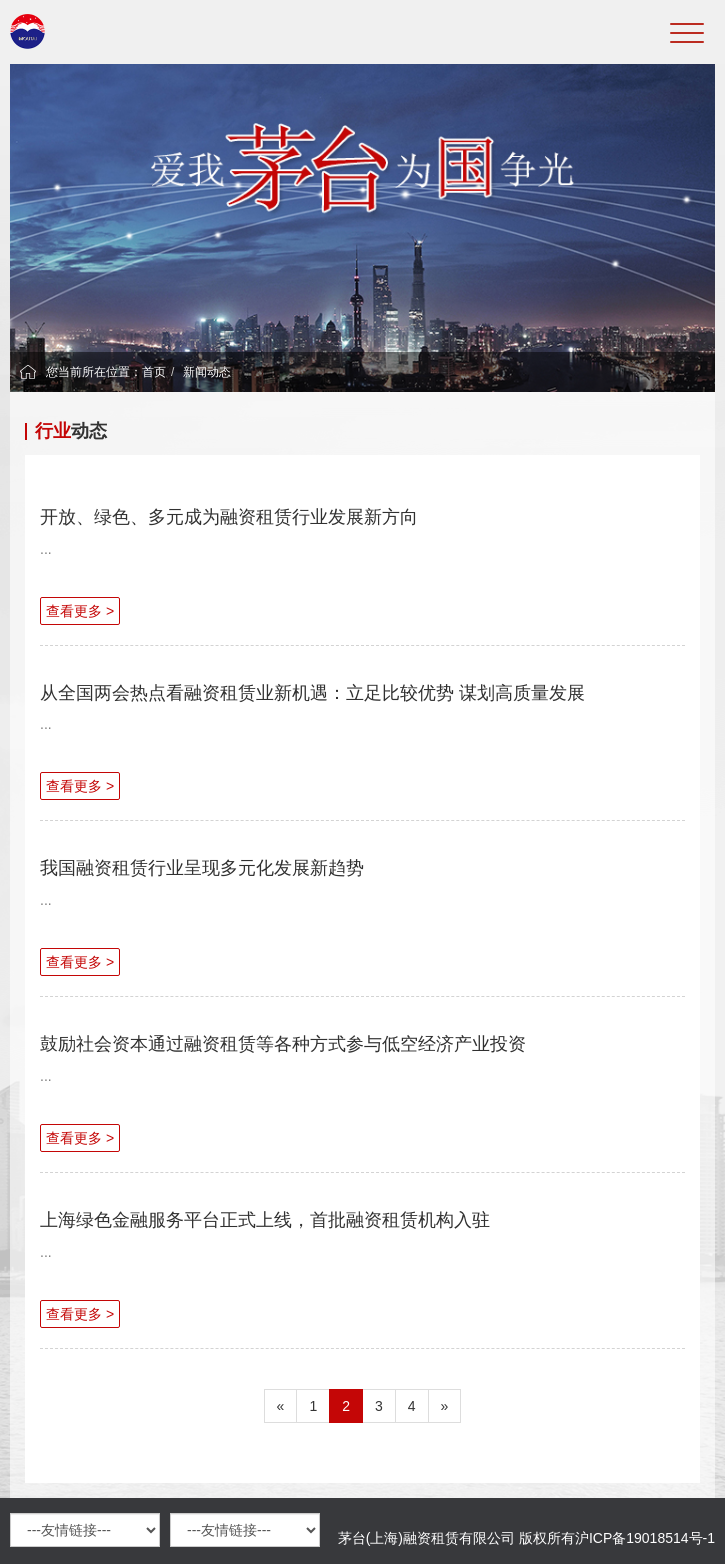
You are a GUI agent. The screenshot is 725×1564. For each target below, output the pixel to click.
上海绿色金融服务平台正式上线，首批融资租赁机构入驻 (265, 1220)
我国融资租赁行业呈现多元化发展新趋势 (202, 868)
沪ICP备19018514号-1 (645, 1538)
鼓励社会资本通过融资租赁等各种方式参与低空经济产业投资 (283, 1044)
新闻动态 (207, 372)
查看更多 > (80, 611)
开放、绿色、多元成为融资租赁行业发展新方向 (229, 517)
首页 (154, 372)
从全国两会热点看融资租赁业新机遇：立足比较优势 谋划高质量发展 (312, 693)
